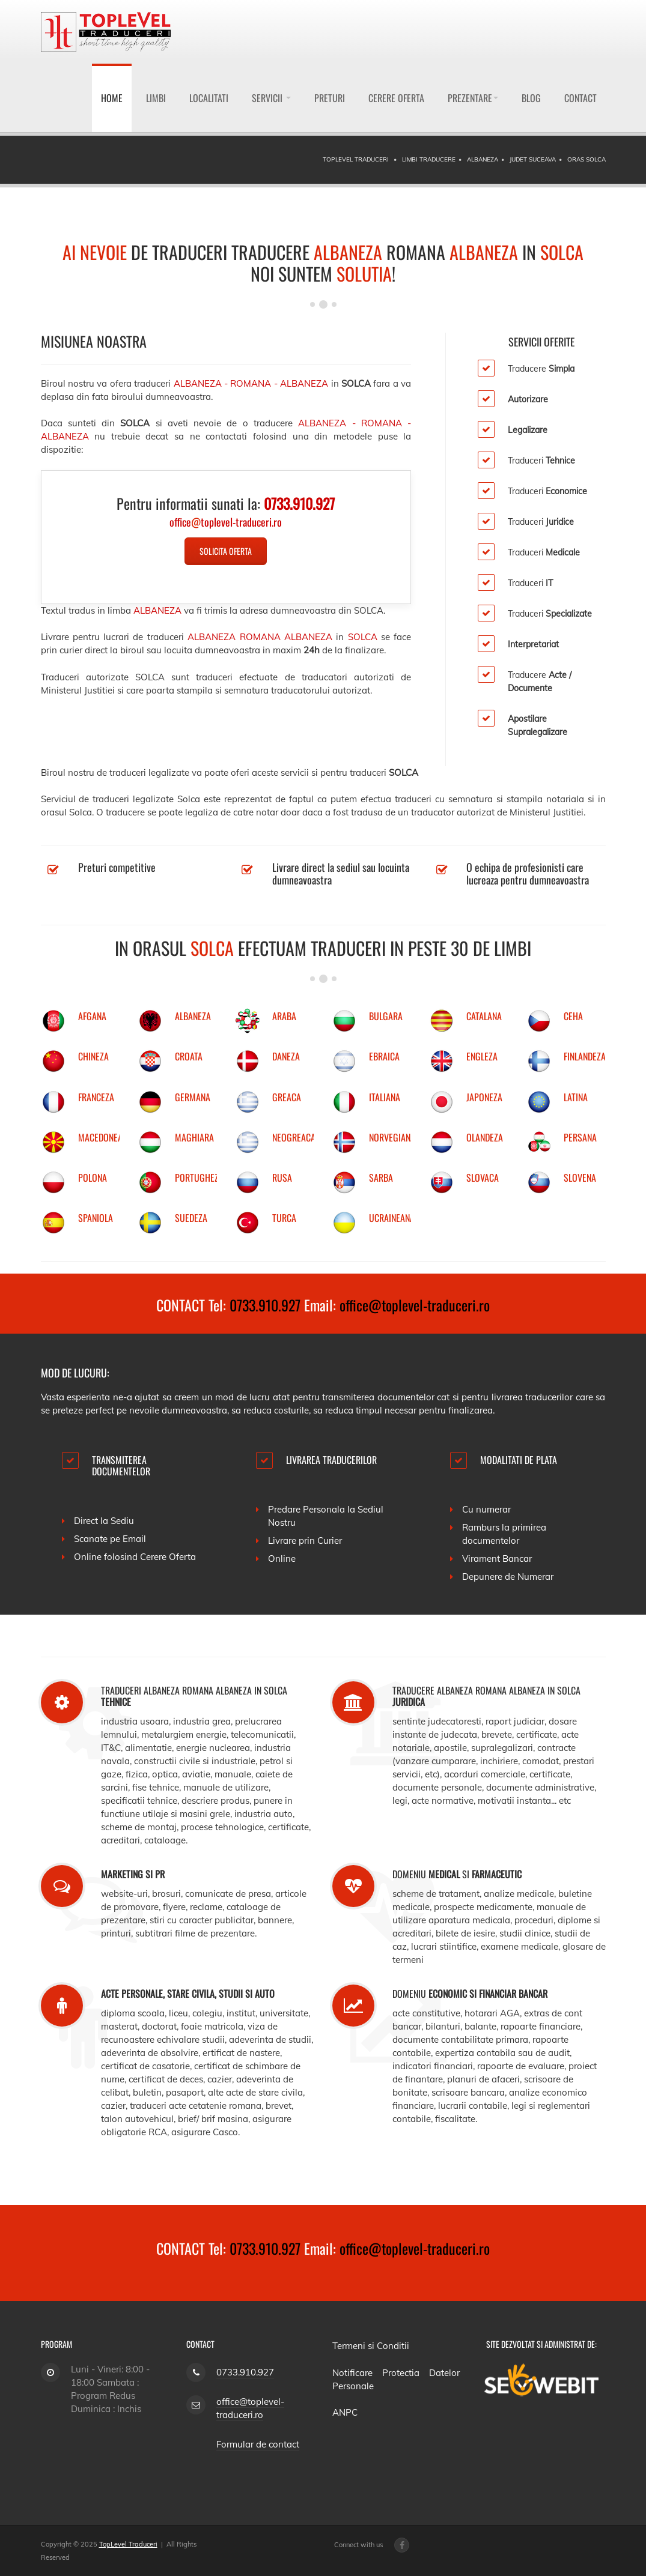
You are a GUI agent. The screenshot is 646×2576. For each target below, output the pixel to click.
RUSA (282, 1177)
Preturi (329, 98)
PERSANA (580, 1137)
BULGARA (386, 1016)
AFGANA (92, 1016)
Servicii (271, 98)
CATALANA (484, 1016)
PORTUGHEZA (199, 1177)
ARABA (284, 1016)
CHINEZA (93, 1056)
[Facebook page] (401, 2545)
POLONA (92, 1177)
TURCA (284, 1218)
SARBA (381, 1177)
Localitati (208, 98)
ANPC (345, 2412)
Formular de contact (257, 2444)
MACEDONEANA (105, 1137)
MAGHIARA (194, 1137)
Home (112, 98)
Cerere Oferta (396, 98)
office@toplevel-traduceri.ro (415, 1305)
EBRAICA (384, 1056)
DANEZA (286, 1056)
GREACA (286, 1097)
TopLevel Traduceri (128, 2544)
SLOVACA (482, 1177)
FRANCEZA (96, 1097)
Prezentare (473, 98)
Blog (531, 98)
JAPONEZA (484, 1097)
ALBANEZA (193, 1016)
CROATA (189, 1056)
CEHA (573, 1016)
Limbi (156, 98)
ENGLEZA (482, 1056)
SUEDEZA (191, 1218)
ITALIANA (384, 1097)
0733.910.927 (265, 1305)
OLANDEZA (484, 1137)
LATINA (576, 1097)
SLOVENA (580, 1177)
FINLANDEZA (585, 1056)
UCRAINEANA (392, 1218)
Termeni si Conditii (370, 2345)
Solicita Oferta (226, 551)
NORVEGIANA (392, 1137)
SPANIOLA (95, 1218)
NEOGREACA (293, 1137)
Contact (580, 98)
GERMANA (192, 1097)
